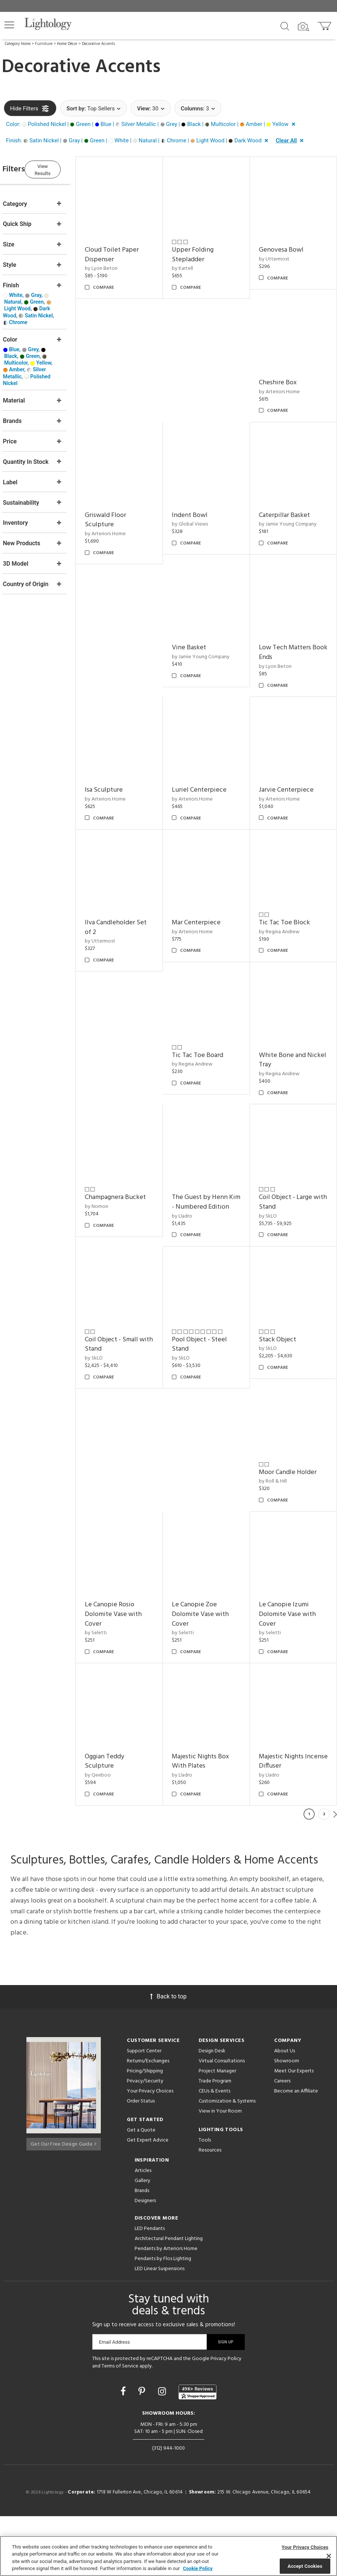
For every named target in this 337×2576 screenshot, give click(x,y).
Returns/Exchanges (148, 2120)
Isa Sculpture (125, 754)
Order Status (141, 2160)
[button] (9, 25)
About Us (284, 2110)
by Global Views (204, 503)
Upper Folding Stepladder (207, 247)
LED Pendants (150, 2288)
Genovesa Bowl (288, 242)
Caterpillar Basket (291, 493)
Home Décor (67, 44)
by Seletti (197, 1564)
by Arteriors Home (286, 377)
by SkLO (275, 1159)
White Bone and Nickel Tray (289, 1010)
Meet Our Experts (294, 2130)
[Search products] (284, 25)
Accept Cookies (305, 2566)
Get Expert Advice (147, 2199)
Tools (205, 2199)
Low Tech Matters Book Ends (292, 624)
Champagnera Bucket (136, 1140)
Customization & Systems (227, 2160)
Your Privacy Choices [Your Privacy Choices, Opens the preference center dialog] (305, 2547)
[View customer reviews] (197, 2451)
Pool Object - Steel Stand (133, 1415)
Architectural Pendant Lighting (169, 2298)
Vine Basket (203, 619)
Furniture (43, 44)
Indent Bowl (204, 493)
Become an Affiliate (296, 2150)
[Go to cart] (325, 24)
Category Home (18, 44)
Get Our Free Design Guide (63, 2201)
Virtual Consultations (222, 2120)
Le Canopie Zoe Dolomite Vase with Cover (294, 1546)
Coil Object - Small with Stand (292, 1280)
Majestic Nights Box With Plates (294, 1685)
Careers (282, 2140)
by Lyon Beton (122, 261)
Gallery (142, 2240)
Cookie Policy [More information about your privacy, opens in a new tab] (198, 2568)
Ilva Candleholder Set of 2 (137, 885)
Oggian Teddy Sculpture (205, 1685)
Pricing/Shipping (145, 2130)
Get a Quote (141, 2189)
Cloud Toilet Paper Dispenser (133, 247)
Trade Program (215, 2140)
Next (335, 1873)
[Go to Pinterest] (143, 2450)
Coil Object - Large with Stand (292, 1145)
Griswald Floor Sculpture (126, 498)
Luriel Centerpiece (213, 754)
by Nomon (117, 1149)
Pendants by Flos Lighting (163, 2318)
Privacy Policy (226, 2418)
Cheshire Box (285, 368)
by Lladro (196, 1168)
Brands (142, 2250)
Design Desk (212, 2110)
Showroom (286, 2120)
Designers (145, 2260)
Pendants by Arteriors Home (166, 2308)
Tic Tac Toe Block (291, 880)
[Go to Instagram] (163, 2450)
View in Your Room (220, 2170)
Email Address (114, 2401)
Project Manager (217, 2130)
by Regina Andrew (286, 889)
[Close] (329, 2556)
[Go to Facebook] (124, 2450)
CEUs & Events (214, 2150)
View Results (65, 168)
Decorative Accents (98, 44)
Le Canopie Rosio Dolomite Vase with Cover (214, 1546)
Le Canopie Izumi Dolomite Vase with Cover (134, 1690)
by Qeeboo (199, 1699)
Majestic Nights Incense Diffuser (209, 1820)
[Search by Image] (303, 26)
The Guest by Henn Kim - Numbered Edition (214, 1150)
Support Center (144, 2110)
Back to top (168, 2055)
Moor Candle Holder (295, 1410)
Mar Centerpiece (210, 880)
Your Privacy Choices (150, 2151)
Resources (210, 2209)
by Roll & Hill (280, 1420)
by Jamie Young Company (295, 503)
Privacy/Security (145, 2140)
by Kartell (196, 261)
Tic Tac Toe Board (211, 1005)
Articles (143, 2230)
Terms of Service (120, 2425)
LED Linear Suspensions (159, 2328)
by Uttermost (281, 252)
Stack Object (204, 1410)
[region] (168, 2556)
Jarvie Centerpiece (293, 754)
